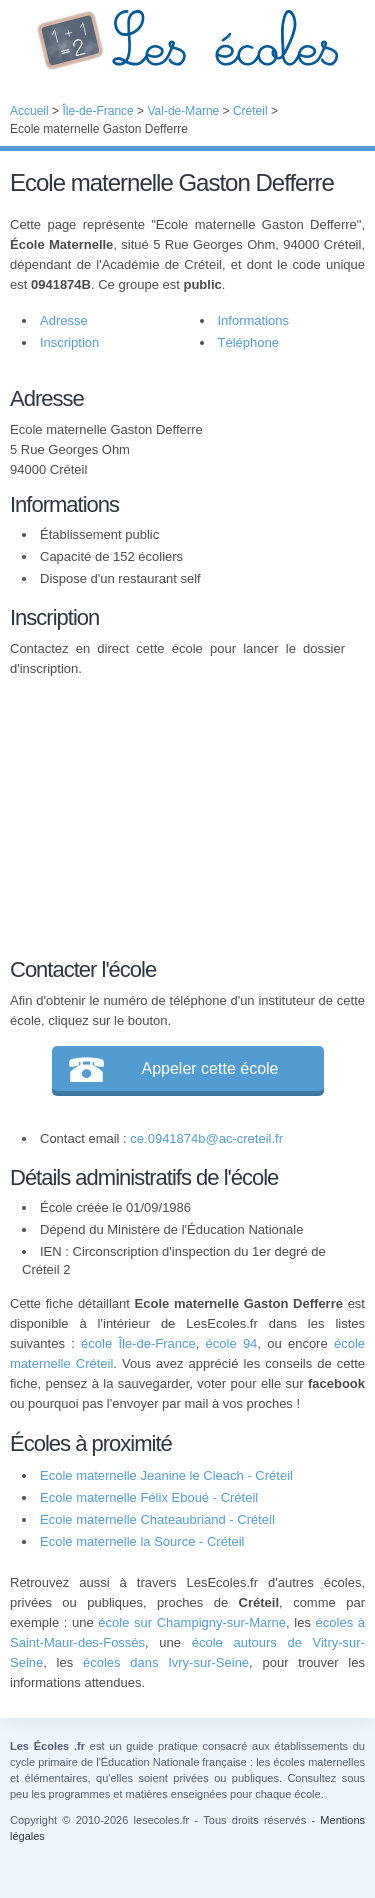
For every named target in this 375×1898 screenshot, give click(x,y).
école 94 (232, 1343)
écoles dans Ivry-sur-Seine (166, 1662)
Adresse (64, 320)
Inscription (69, 342)
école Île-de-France (138, 1343)
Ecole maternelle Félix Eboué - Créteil (149, 1497)
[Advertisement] (178, 814)
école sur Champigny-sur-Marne (192, 1622)
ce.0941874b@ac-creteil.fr (206, 1138)
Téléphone (248, 342)
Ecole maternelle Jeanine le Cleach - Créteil (166, 1475)
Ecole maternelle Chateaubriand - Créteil (157, 1519)
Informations (254, 320)
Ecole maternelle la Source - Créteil (142, 1541)
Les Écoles (187, 40)
